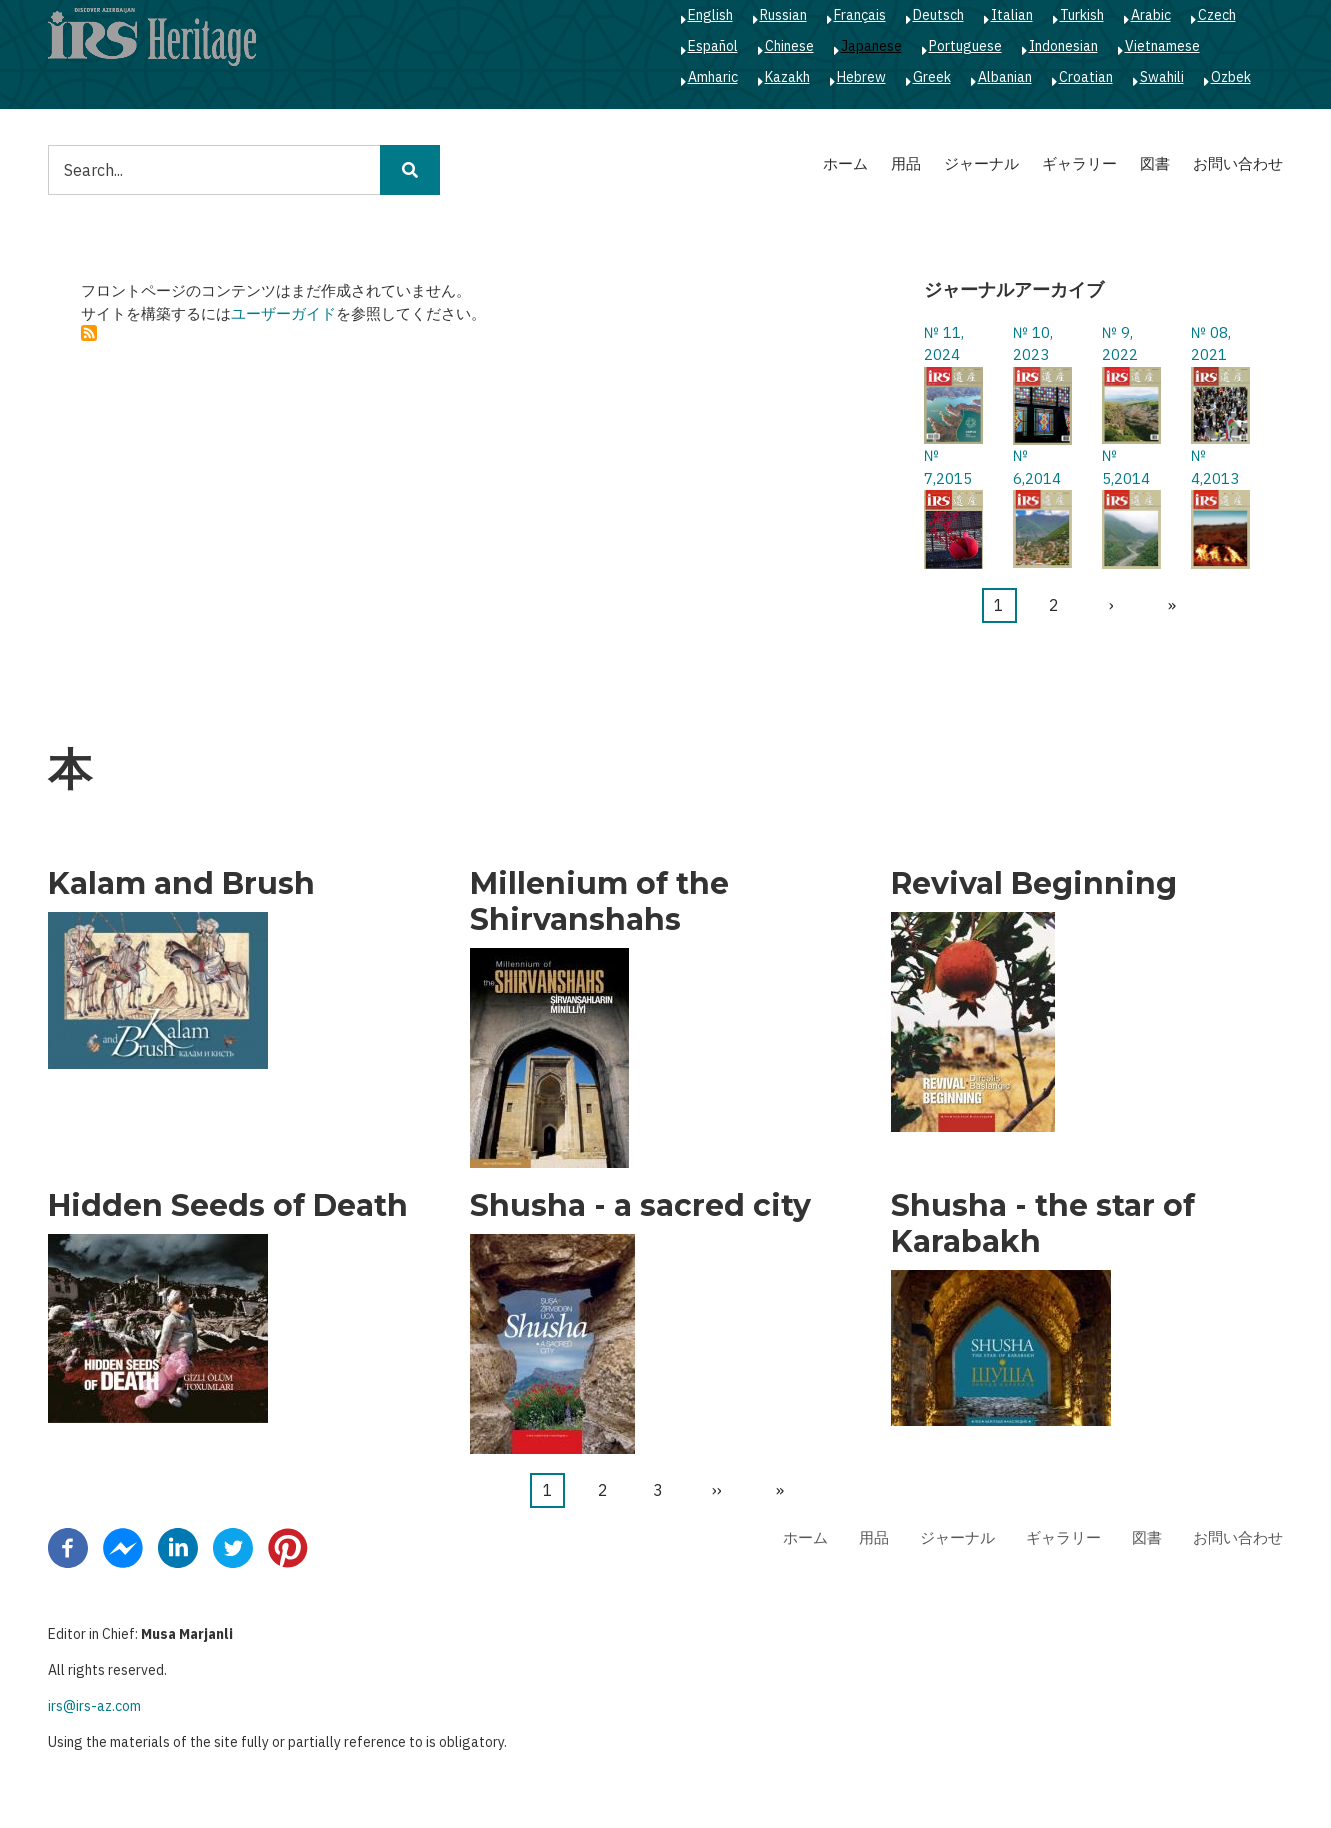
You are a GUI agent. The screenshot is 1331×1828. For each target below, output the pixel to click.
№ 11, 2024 (944, 344)
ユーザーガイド (283, 313)
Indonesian (1063, 46)
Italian (1012, 15)
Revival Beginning (1034, 884)
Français (860, 15)
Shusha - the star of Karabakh (1043, 1224)
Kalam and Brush (181, 884)
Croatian (1086, 77)
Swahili (1162, 77)
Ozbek (1231, 77)
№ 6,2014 (1037, 467)
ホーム (845, 163)
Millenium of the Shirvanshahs (599, 902)
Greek (932, 77)
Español (713, 46)
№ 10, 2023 (1033, 344)
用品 (906, 163)
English (710, 15)
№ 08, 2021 (1211, 344)
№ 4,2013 (1215, 467)
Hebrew (861, 77)
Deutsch (938, 15)
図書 (1155, 163)
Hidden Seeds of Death (228, 1206)
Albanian (1005, 77)
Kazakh (787, 77)
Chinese (789, 46)
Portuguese (965, 46)
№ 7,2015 (948, 467)
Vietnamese (1162, 46)
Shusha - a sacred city (640, 1206)
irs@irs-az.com (94, 1706)
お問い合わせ (1238, 163)
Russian (783, 15)
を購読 (89, 333)
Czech (1217, 15)
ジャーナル (981, 163)
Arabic (1151, 15)
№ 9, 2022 (1120, 344)
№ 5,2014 (1126, 467)
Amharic (713, 77)
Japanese (871, 46)
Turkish (1082, 15)
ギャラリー (1079, 163)
